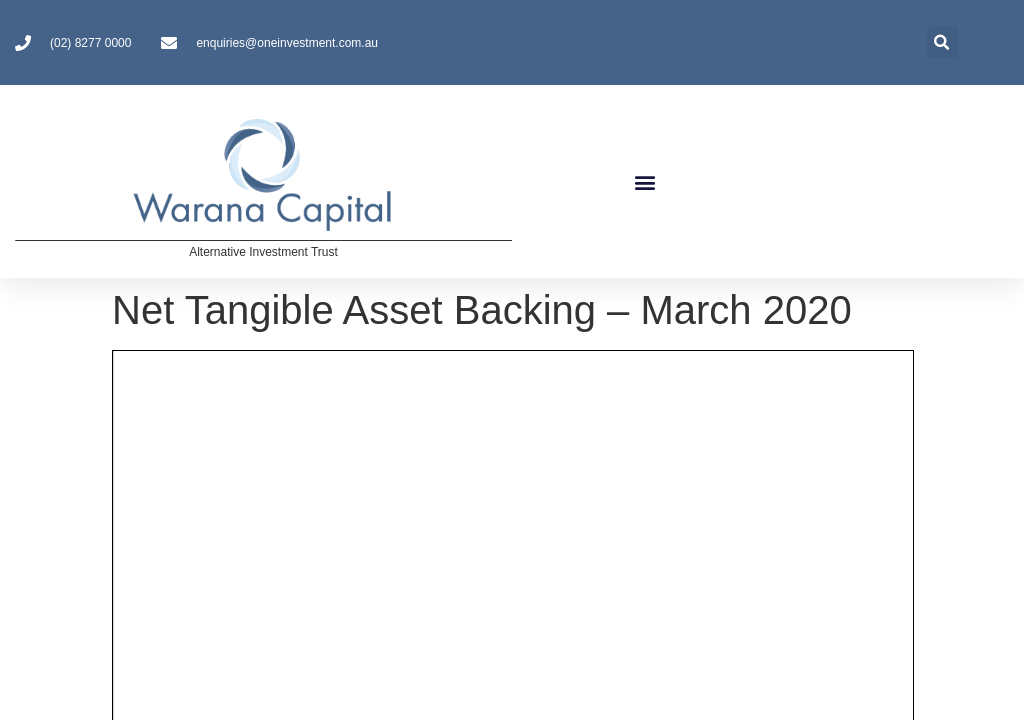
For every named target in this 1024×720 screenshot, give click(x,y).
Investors (224, 453)
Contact (411, 452)
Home (57, 452)
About (132, 453)
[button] (644, 181)
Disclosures (323, 452)
